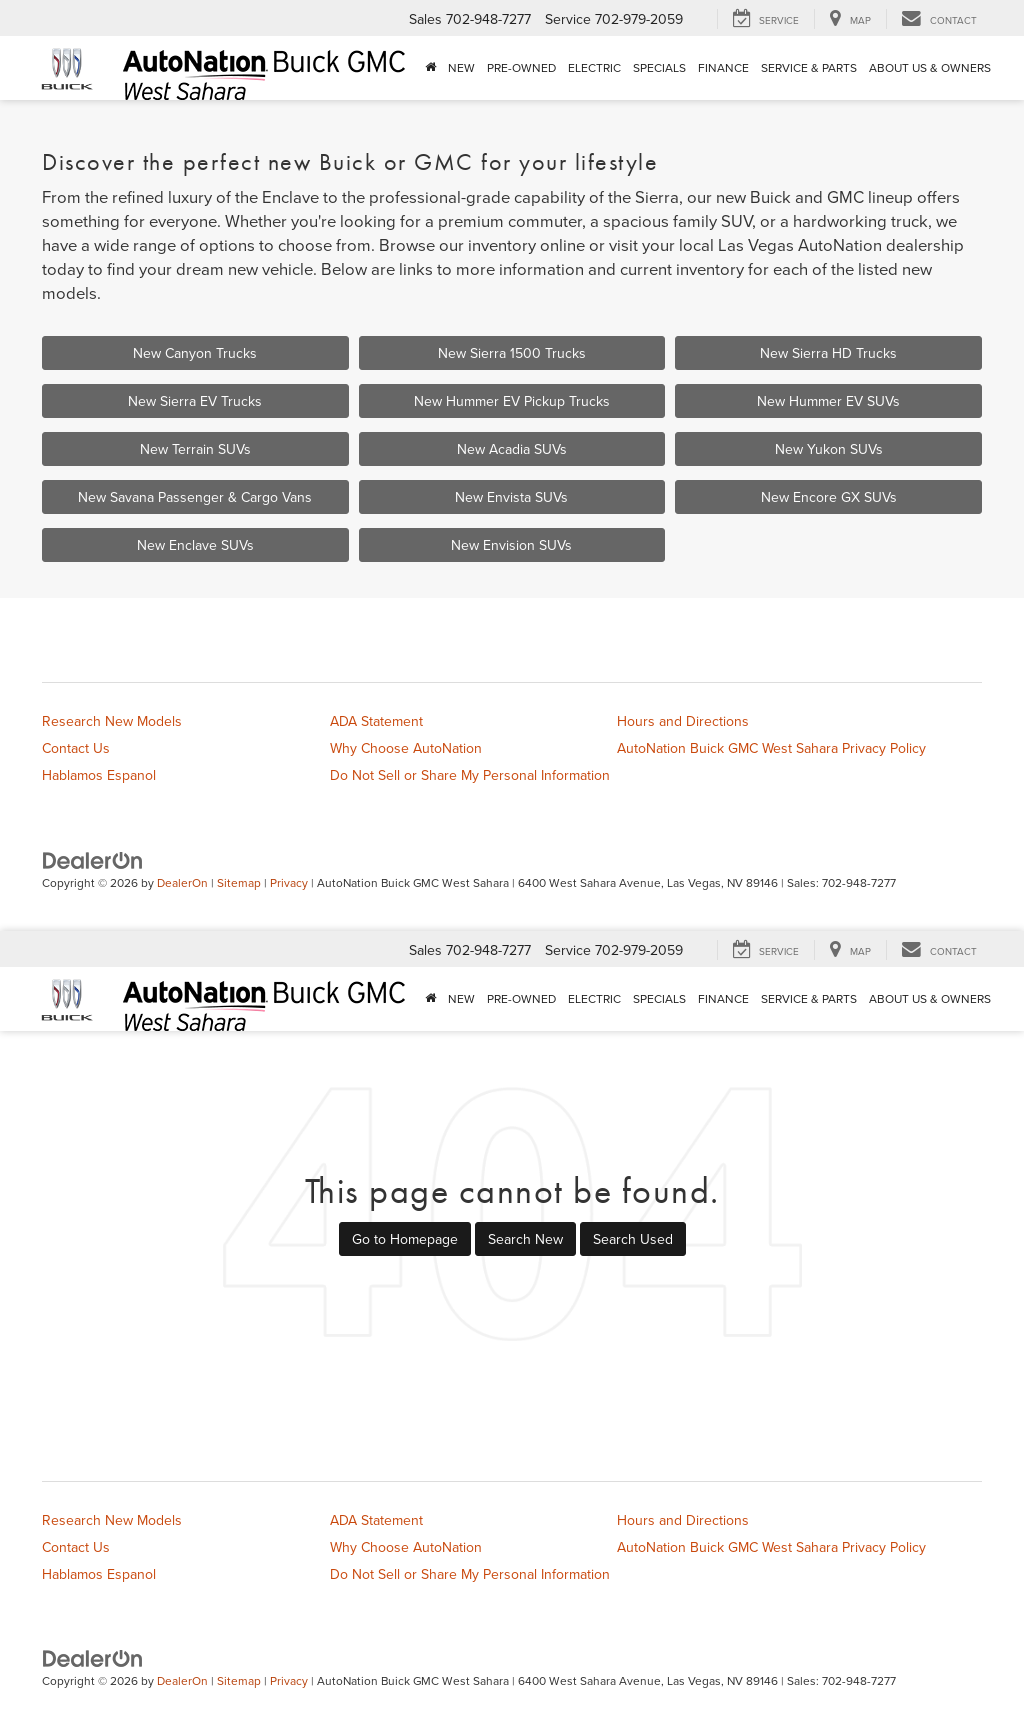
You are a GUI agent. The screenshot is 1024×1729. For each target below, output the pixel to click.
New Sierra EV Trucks (195, 401)
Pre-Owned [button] (521, 67)
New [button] (461, 67)
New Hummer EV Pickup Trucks (512, 401)
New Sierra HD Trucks (828, 353)
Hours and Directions (683, 721)
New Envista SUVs (511, 497)
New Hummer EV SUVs (828, 401)
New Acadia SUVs (512, 449)
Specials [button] (659, 67)
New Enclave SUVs (195, 545)
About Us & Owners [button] (930, 67)
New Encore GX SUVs (829, 497)
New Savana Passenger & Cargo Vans (195, 497)
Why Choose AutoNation (406, 748)
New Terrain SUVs (195, 449)
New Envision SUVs (511, 545)
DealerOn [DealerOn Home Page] (182, 882)
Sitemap (239, 882)
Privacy (289, 882)
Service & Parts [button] (809, 67)
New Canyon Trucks (195, 353)
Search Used (633, 1239)
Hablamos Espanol (99, 775)
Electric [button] (594, 67)
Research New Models (112, 721)
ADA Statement (376, 721)
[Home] (430, 68)
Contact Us (76, 748)
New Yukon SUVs (829, 449)
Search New (525, 1239)
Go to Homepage (405, 1239)
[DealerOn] (93, 859)
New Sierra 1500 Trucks (512, 353)
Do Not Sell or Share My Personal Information (470, 775)
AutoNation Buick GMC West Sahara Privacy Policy (771, 748)
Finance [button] (723, 67)
